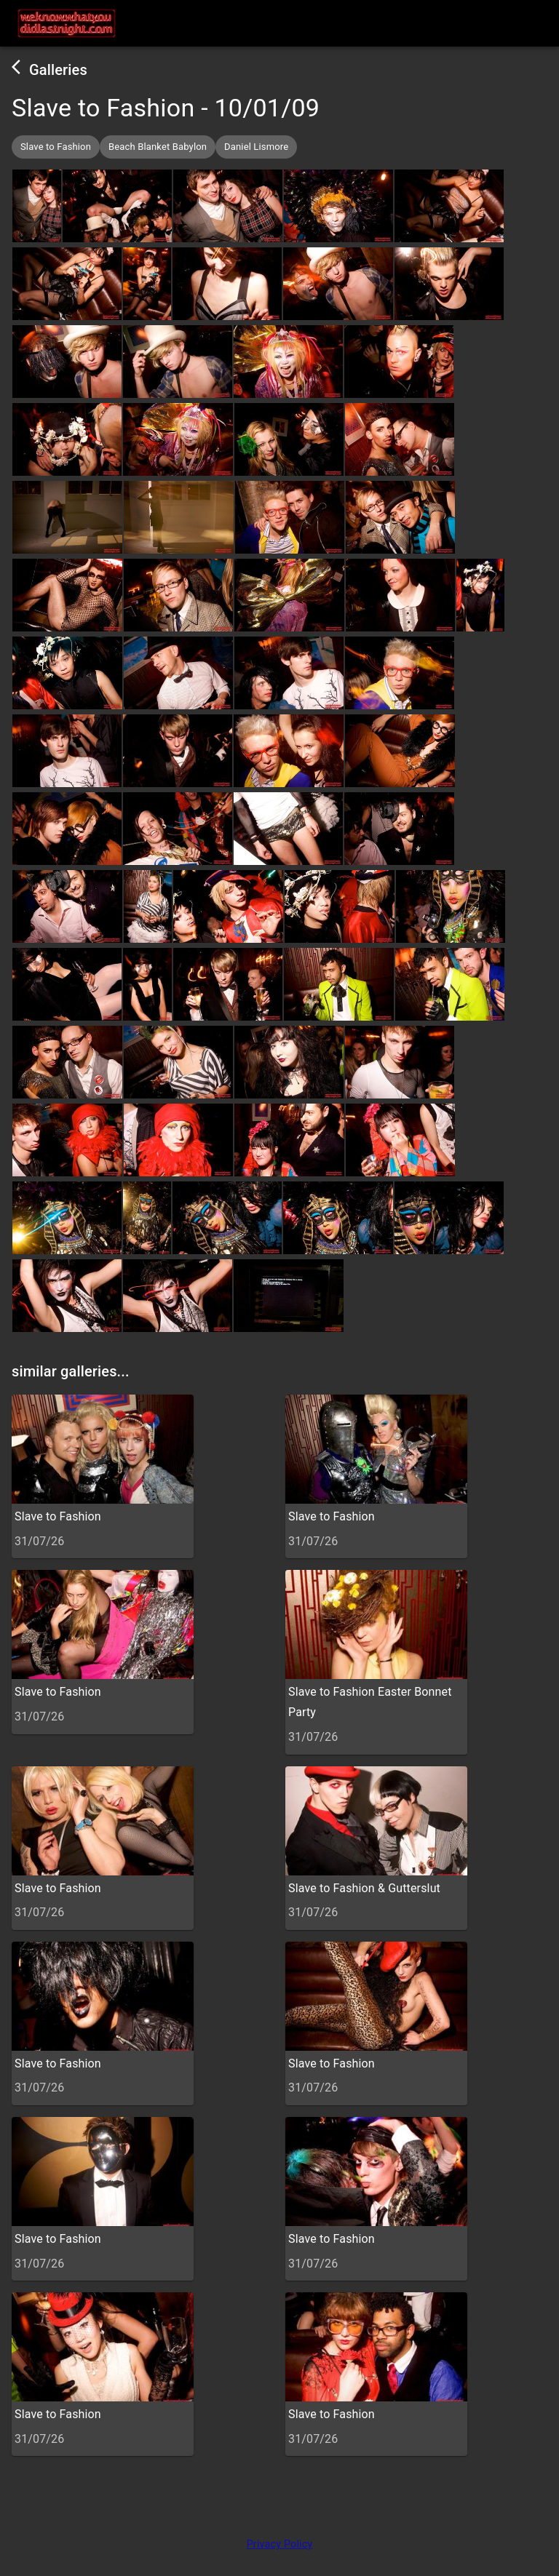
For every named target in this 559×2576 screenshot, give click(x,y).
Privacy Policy (280, 2544)
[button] (56, 147)
